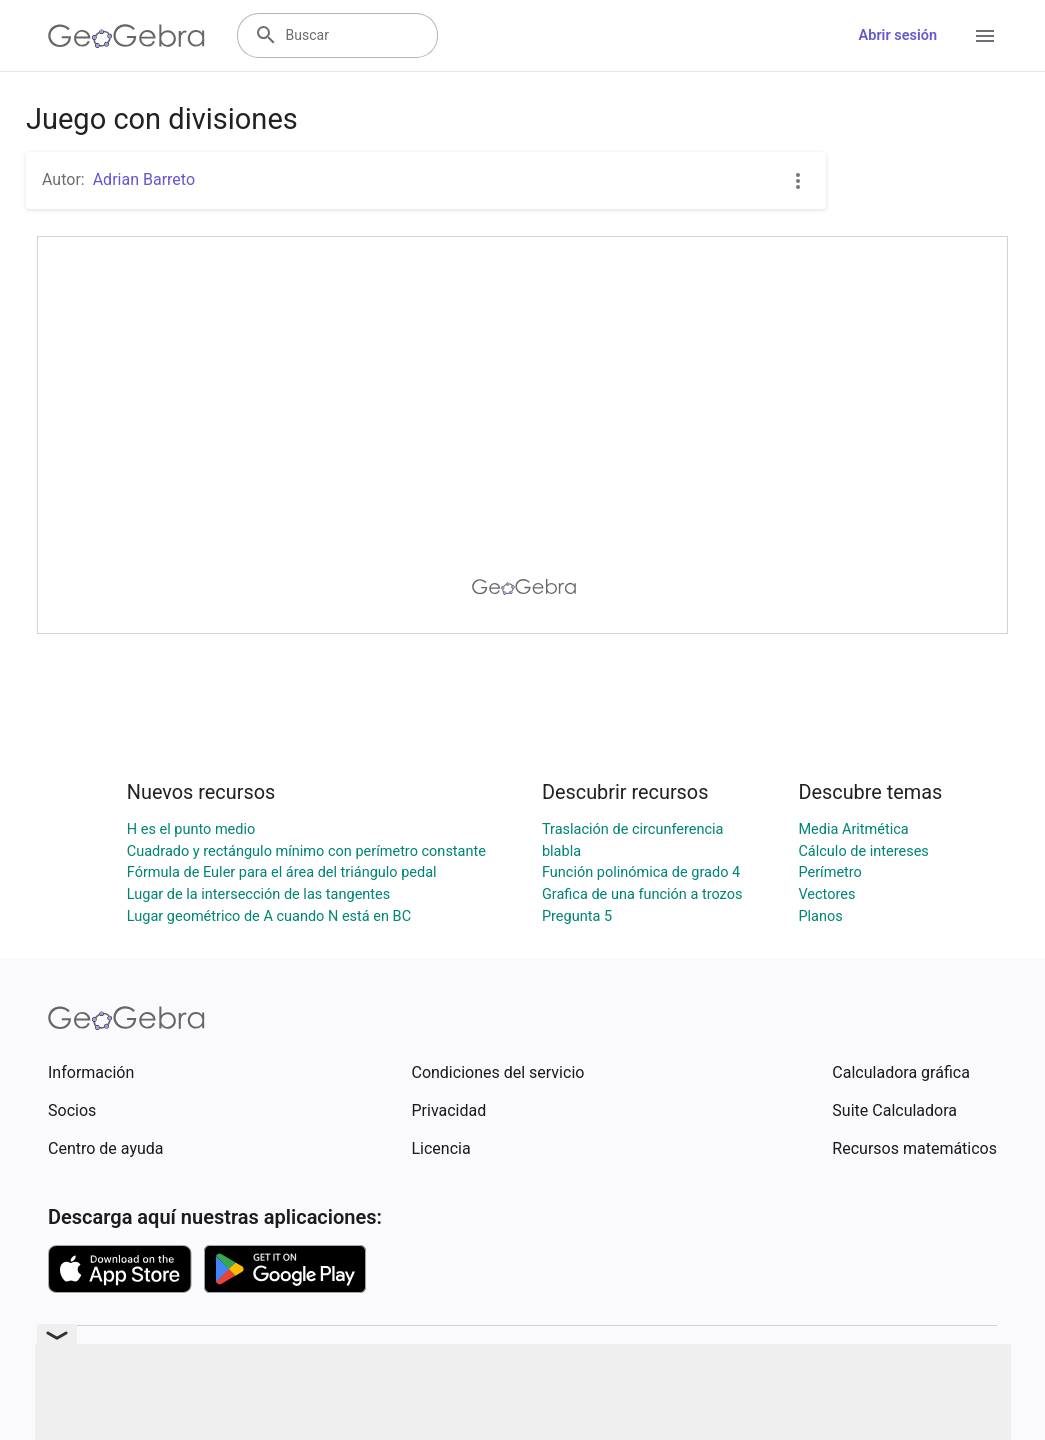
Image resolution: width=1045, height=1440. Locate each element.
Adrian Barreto (144, 179)
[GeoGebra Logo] (126, 36)
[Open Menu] (985, 36)
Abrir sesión (898, 35)
